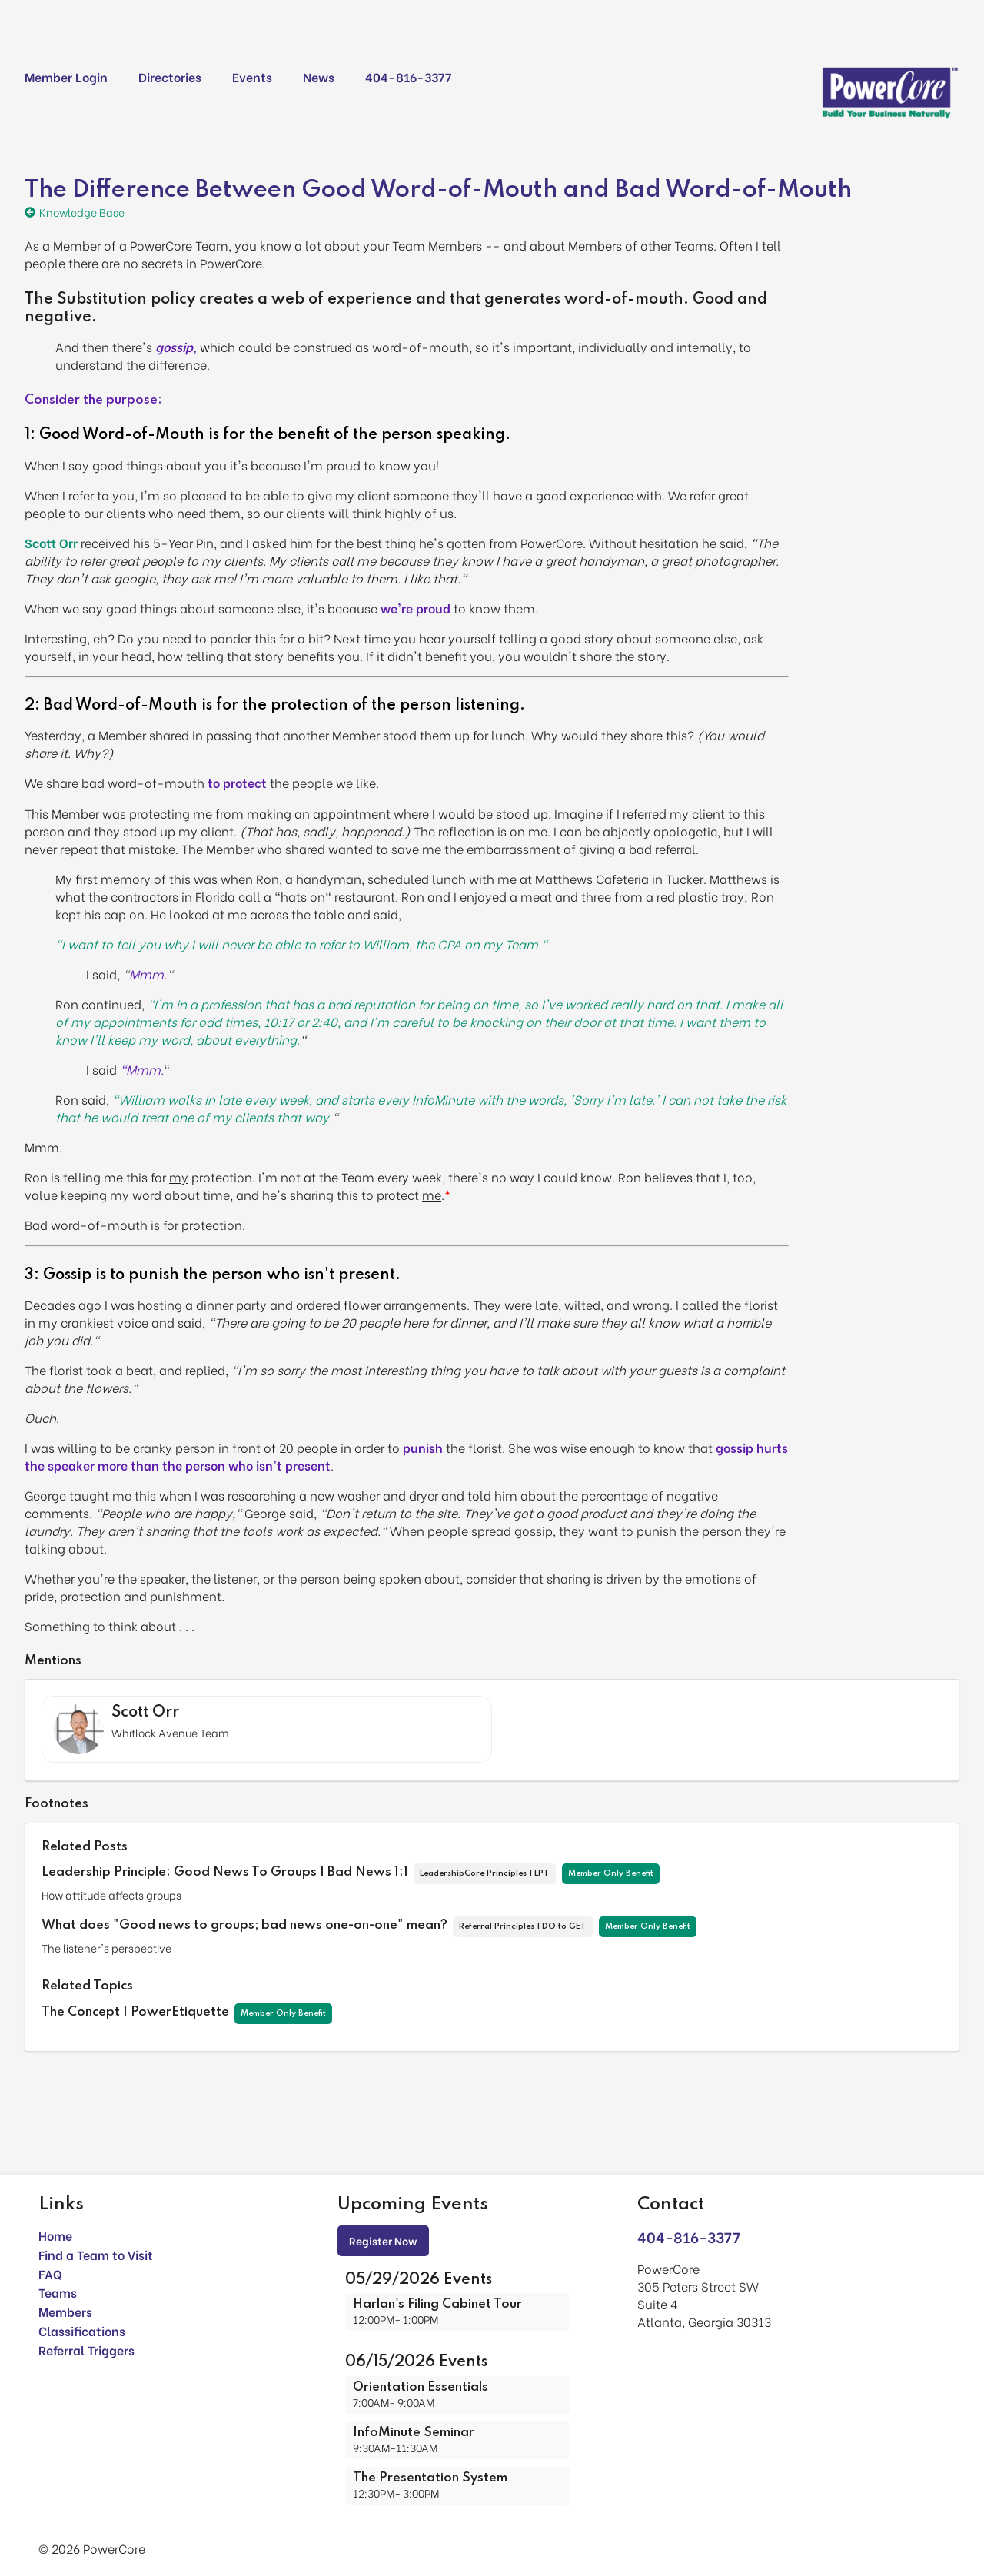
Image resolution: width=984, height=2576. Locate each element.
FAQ (50, 2273)
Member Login (66, 76)
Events (252, 76)
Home (55, 2235)
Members (65, 2311)
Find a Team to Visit (95, 2254)
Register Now (383, 2240)
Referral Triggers (86, 2349)
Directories (169, 76)
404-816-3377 (408, 76)
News (318, 76)
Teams (57, 2292)
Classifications (81, 2330)
